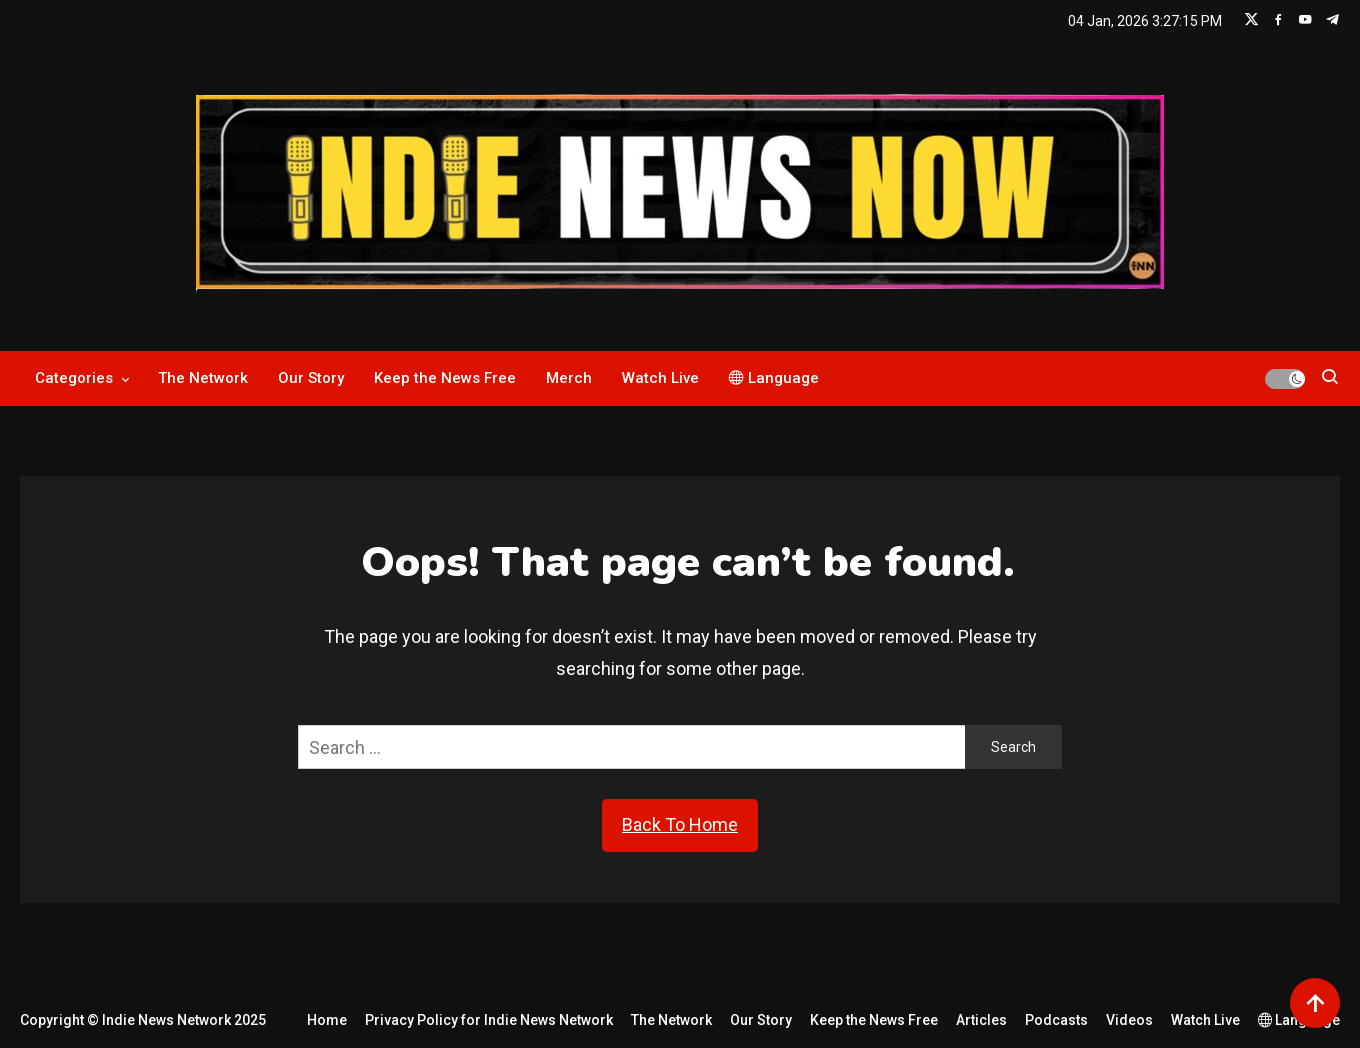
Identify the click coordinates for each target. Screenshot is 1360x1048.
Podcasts (1056, 1020)
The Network (203, 378)
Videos (1129, 1020)
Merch (569, 378)
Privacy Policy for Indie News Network (489, 1020)
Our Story (311, 378)
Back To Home (680, 824)
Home (327, 1020)
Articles (981, 1020)
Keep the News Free (445, 378)
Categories (74, 378)
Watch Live (660, 378)
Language (774, 378)
